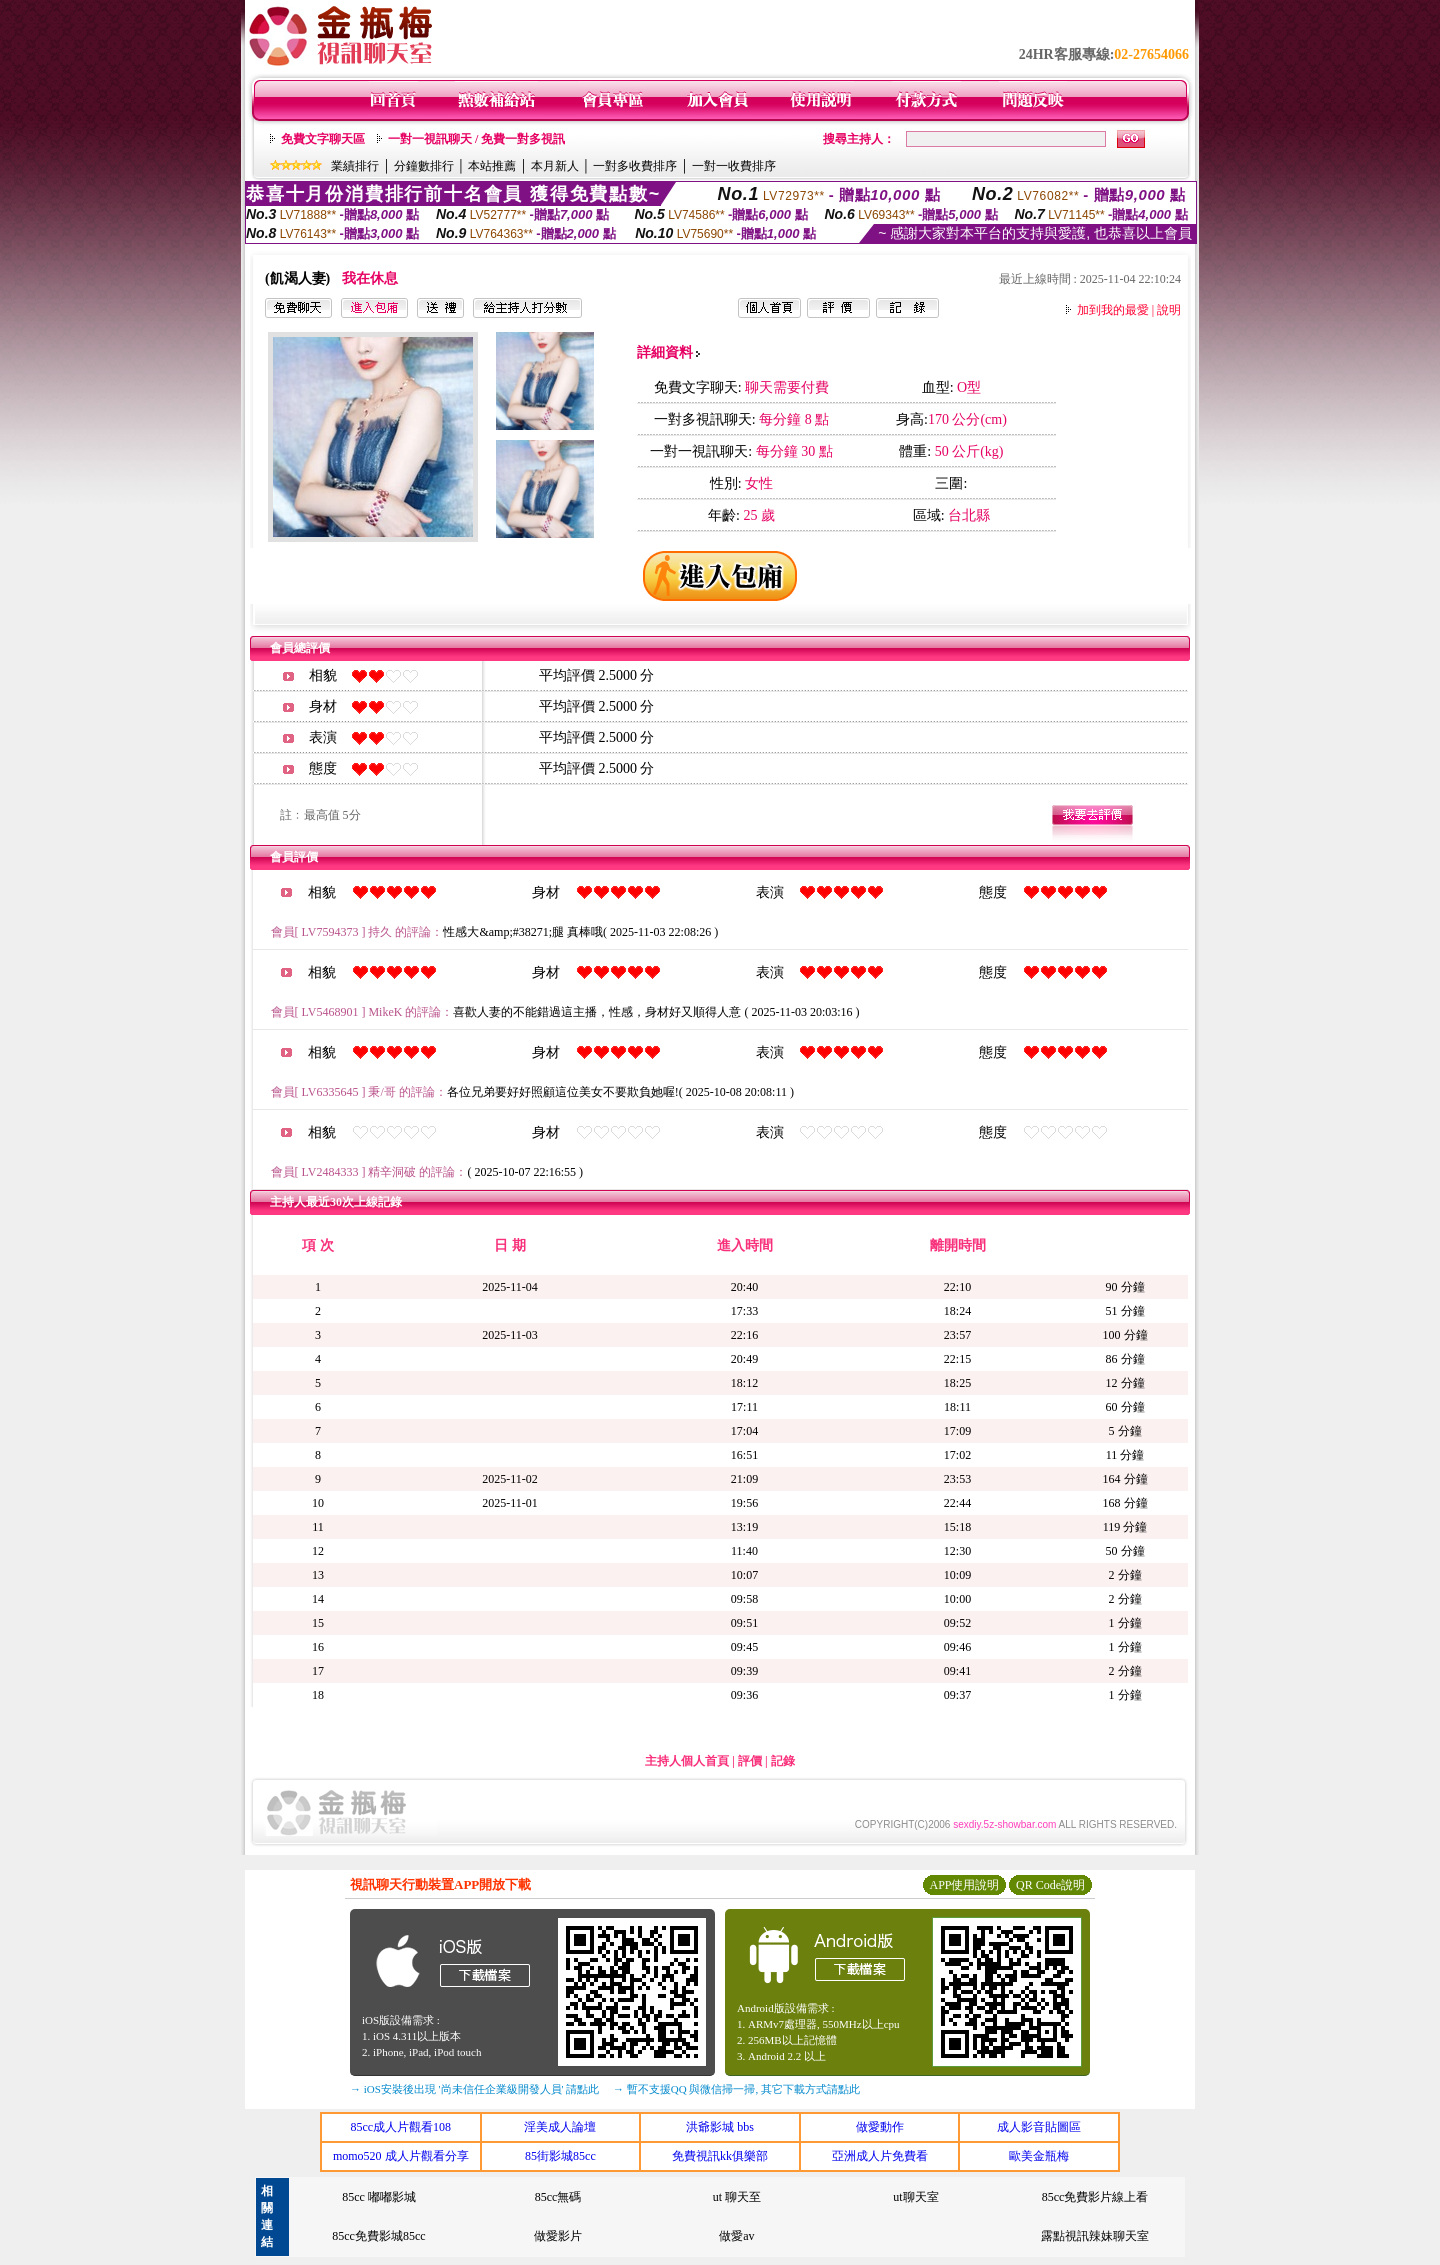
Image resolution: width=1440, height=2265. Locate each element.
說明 (1169, 310)
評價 (750, 1761)
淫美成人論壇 (560, 2127)
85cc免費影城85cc (378, 2236)
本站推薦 (492, 166)
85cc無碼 (558, 2197)
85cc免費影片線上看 (1095, 2197)
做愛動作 (880, 2127)
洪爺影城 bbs (720, 2127)
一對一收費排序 (734, 166)
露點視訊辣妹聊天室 (1095, 2236)
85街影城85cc (560, 2156)
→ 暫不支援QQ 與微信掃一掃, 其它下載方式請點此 (736, 2089)
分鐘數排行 (424, 166)
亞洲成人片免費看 (880, 2156)
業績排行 (355, 166)
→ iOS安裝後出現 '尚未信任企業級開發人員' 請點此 (474, 2089)
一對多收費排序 (635, 166)
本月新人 (555, 166)
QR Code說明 (1050, 1885)
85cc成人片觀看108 (400, 2127)
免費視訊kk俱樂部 (720, 2156)
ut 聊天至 (737, 2197)
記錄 (783, 1761)
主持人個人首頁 (687, 1761)
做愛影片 (558, 2236)
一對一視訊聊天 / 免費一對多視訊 (476, 139)
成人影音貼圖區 (1039, 2127)
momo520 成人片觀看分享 (401, 2156)
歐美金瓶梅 (1039, 2156)
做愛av (736, 2236)
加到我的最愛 (1113, 310)
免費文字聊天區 (323, 139)
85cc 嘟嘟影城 (379, 2197)
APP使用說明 (964, 1885)
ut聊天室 (915, 2197)
